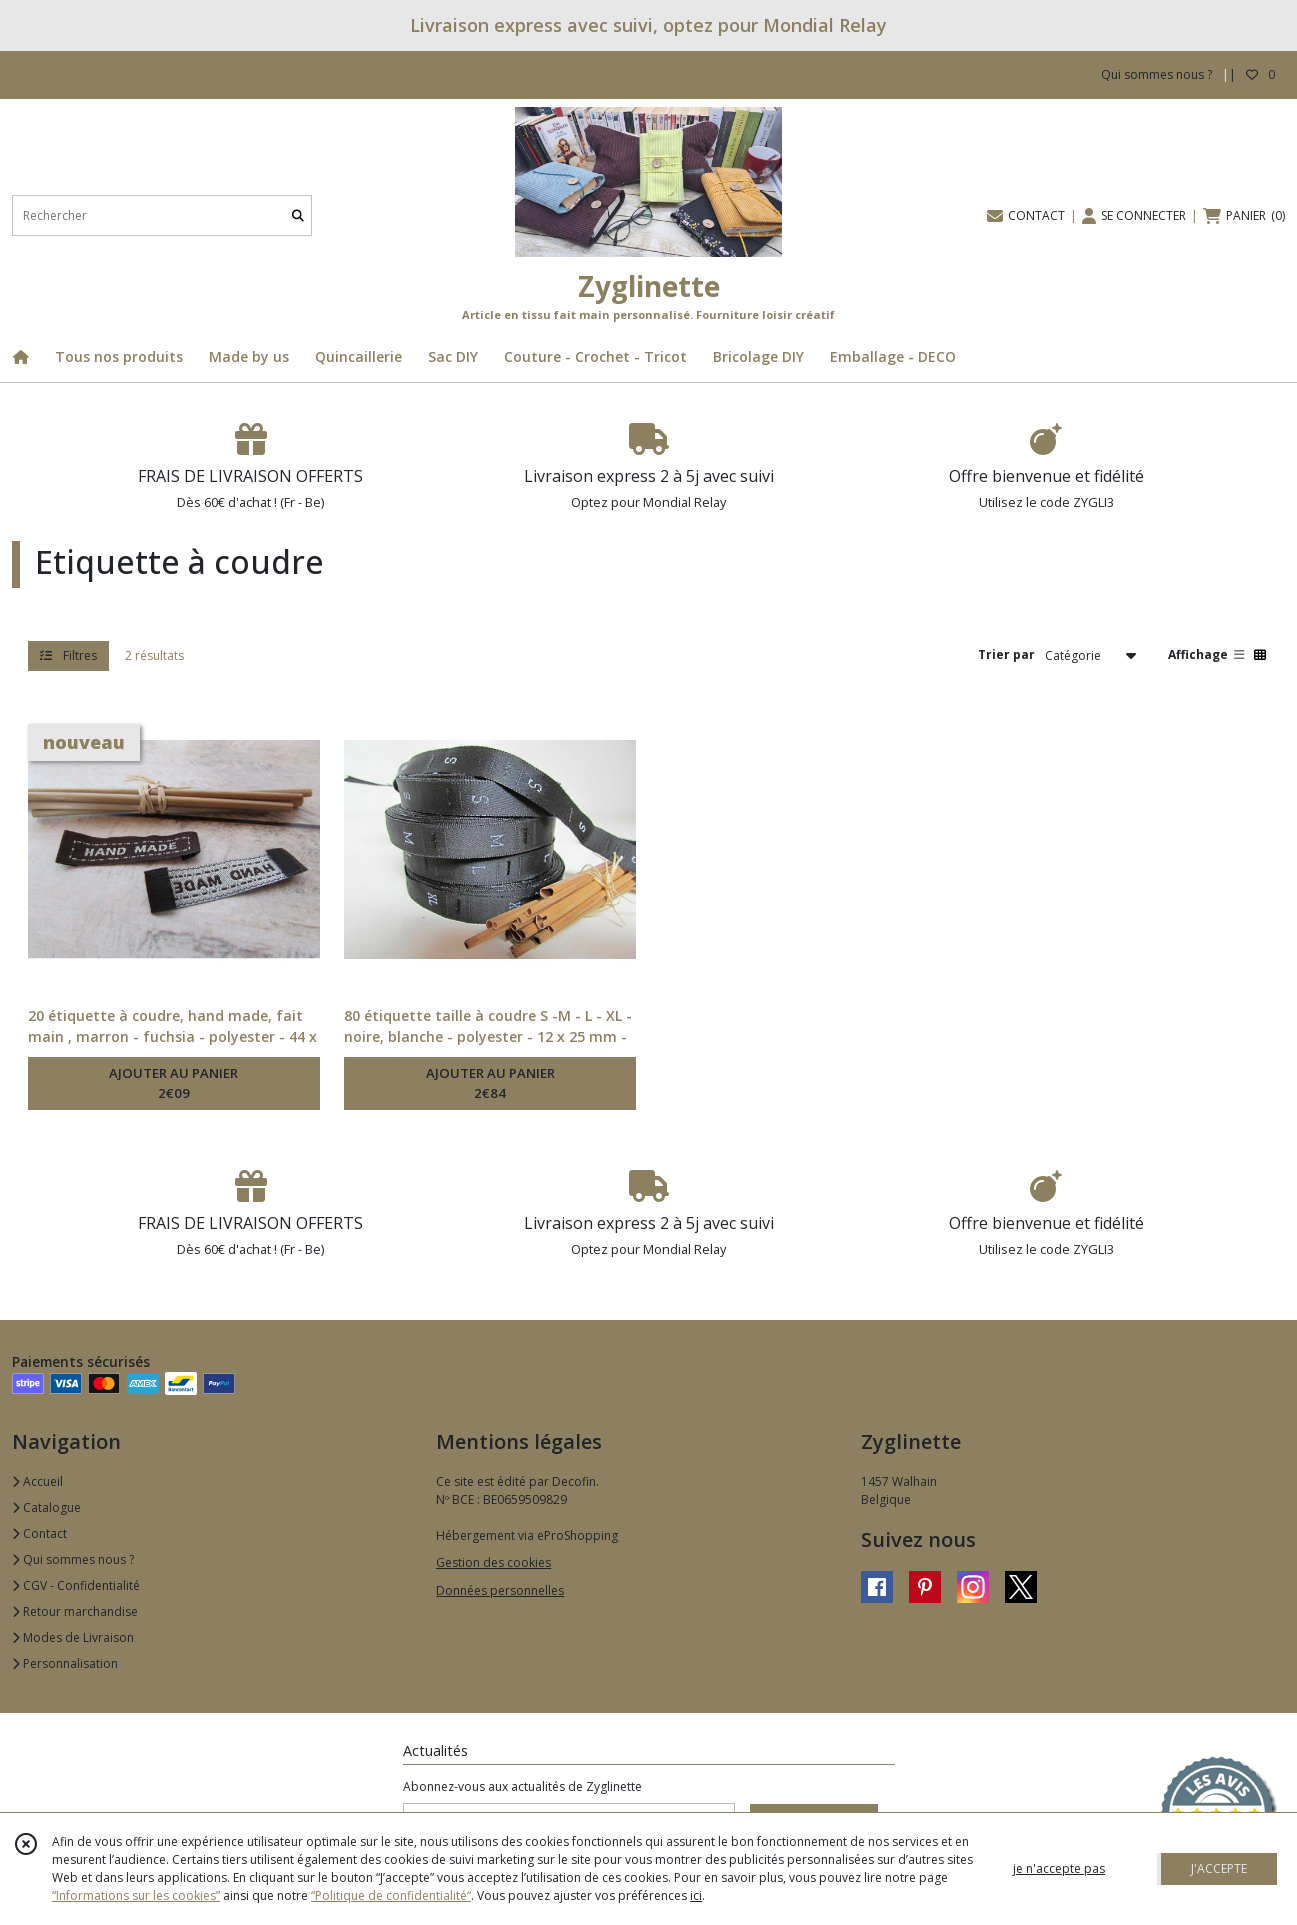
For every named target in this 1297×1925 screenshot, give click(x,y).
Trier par (1006, 654)
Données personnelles (500, 1590)
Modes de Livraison (73, 1637)
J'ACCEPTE (1219, 1868)
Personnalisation (65, 1663)
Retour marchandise (75, 1611)
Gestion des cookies (493, 1562)
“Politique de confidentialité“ (391, 1895)
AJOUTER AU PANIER (173, 1084)
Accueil (37, 1481)
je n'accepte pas (1059, 1868)
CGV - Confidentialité (76, 1585)
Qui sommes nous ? (73, 1559)
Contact (39, 1533)
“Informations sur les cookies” (136, 1895)
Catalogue (46, 1507)
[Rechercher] (298, 215)
